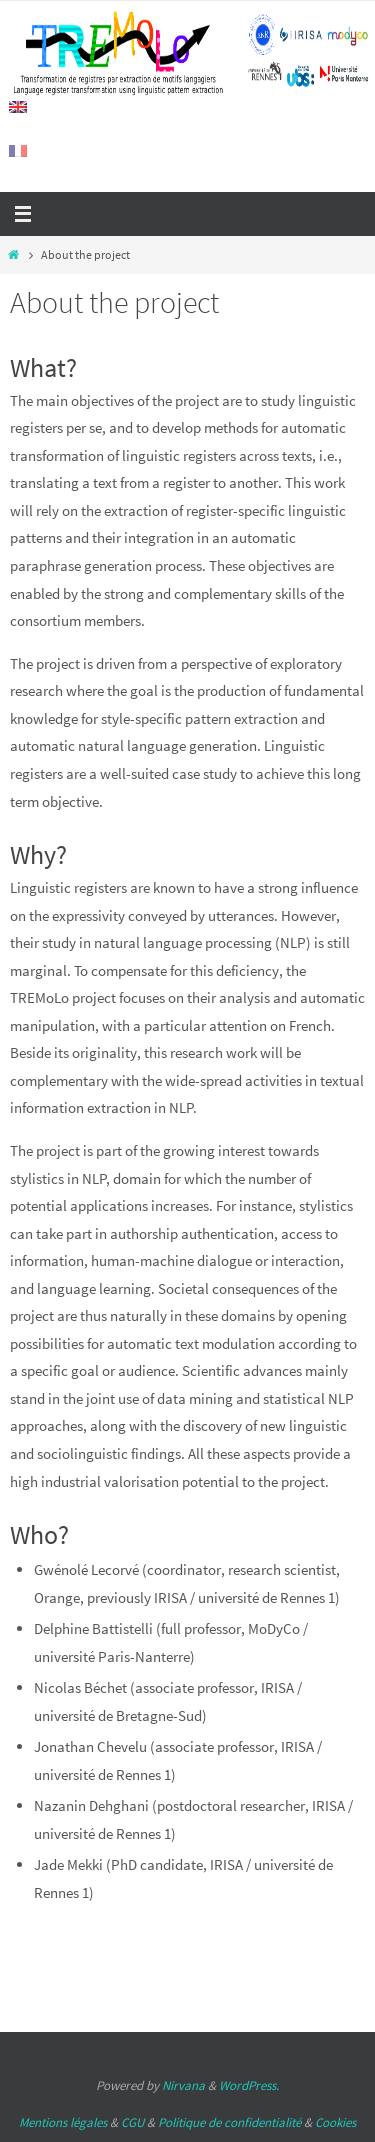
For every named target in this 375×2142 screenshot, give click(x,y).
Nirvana (183, 2085)
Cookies (335, 2122)
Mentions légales (63, 2122)
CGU (132, 2122)
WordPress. (249, 2085)
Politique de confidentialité (229, 2122)
